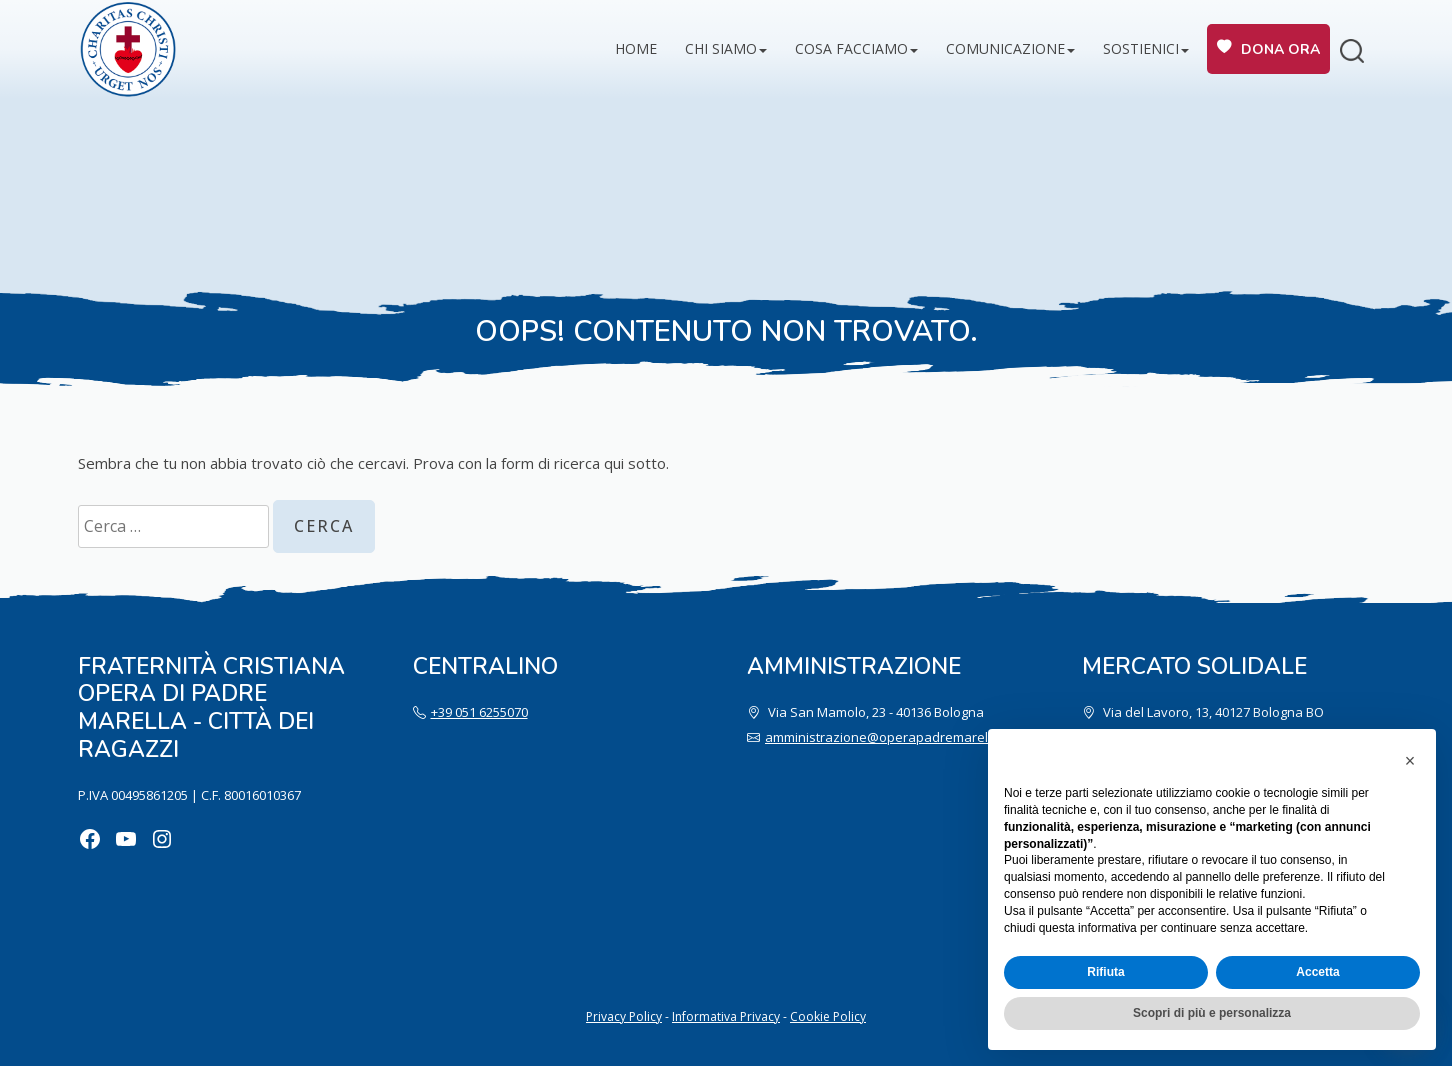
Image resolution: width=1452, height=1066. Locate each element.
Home (636, 48)
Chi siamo (721, 48)
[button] (1410, 761)
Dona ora (1280, 49)
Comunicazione (1005, 48)
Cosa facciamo (851, 48)
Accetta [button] (1317, 972)
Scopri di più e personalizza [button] (1212, 1013)
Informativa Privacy (726, 1016)
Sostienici (1141, 48)
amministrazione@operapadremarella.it (887, 737)
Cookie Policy (828, 1016)
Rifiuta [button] (1105, 972)
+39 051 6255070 (479, 712)
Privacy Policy (624, 1016)
